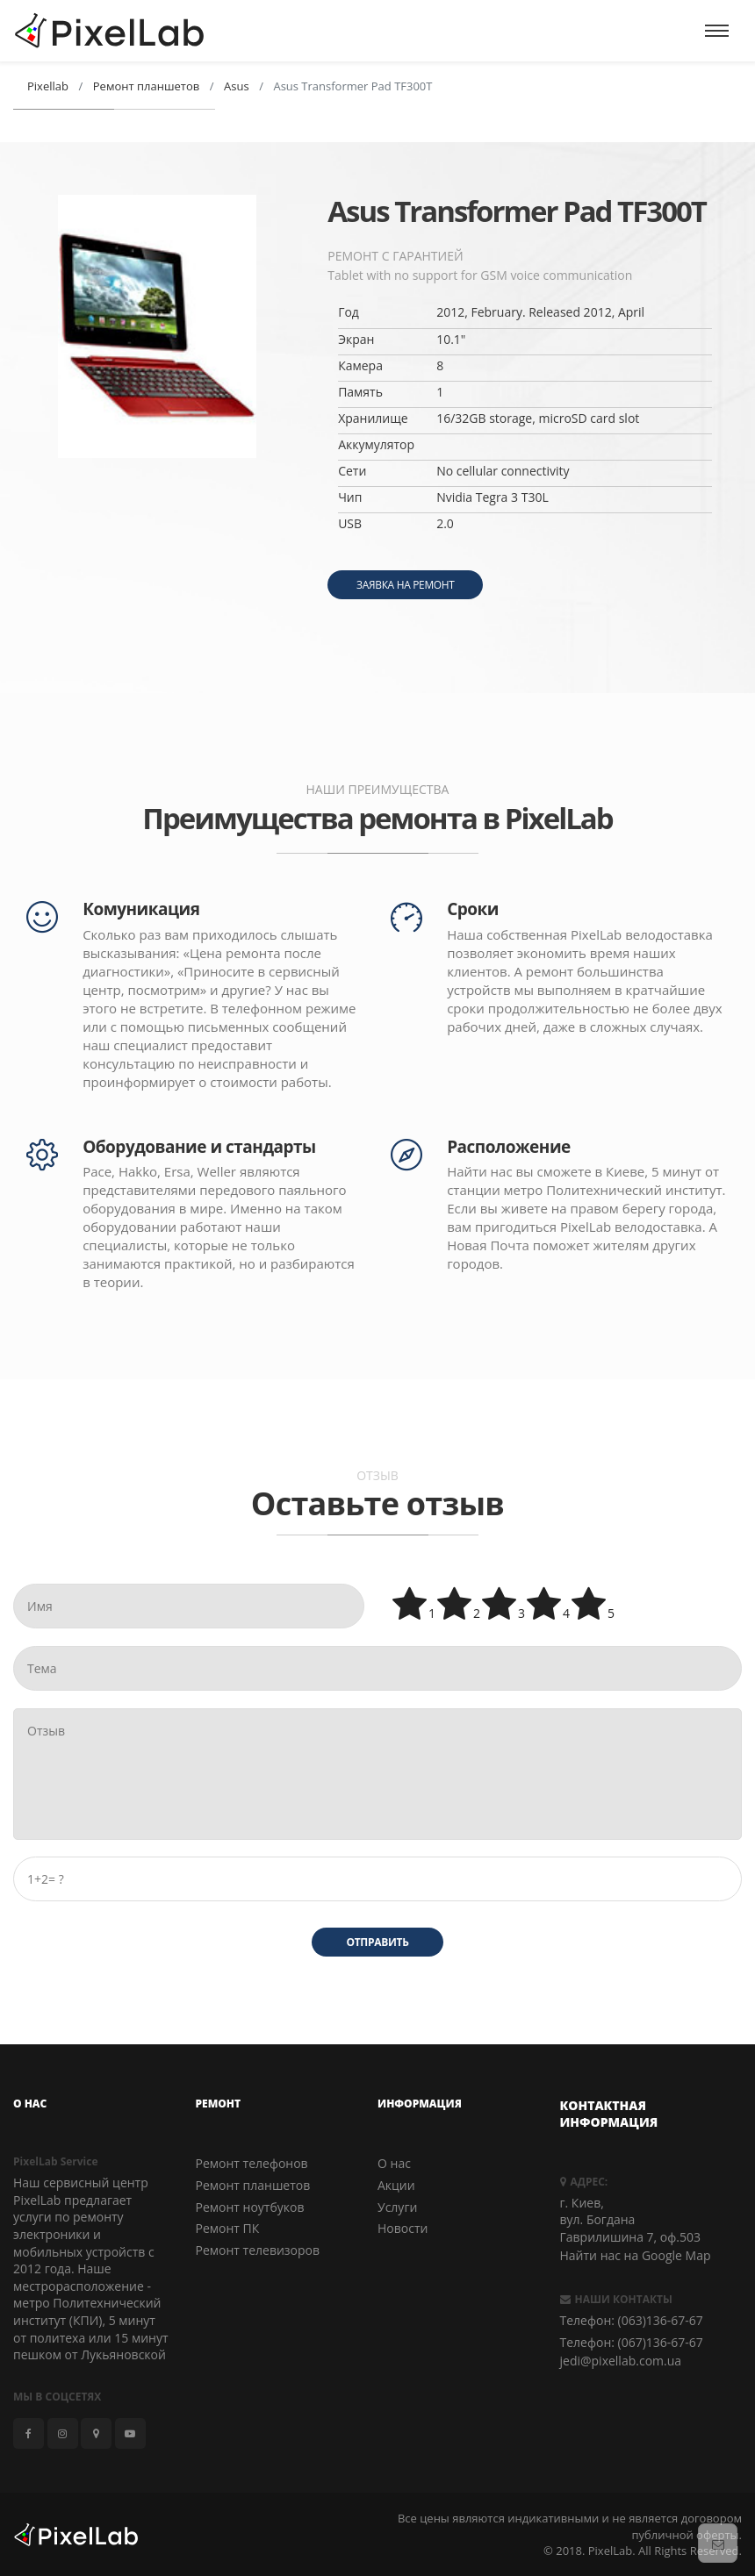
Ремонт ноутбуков (250, 2207)
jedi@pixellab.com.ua (621, 2361)
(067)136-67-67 (660, 2342)
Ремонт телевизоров (258, 2250)
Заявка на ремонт (405, 584)
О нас (394, 2164)
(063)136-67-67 (660, 2321)
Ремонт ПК (228, 2229)
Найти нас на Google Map (635, 2256)
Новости (403, 2229)
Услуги (397, 2207)
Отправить (377, 1942)
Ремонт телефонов (252, 2164)
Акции (396, 2186)
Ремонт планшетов (253, 2186)
